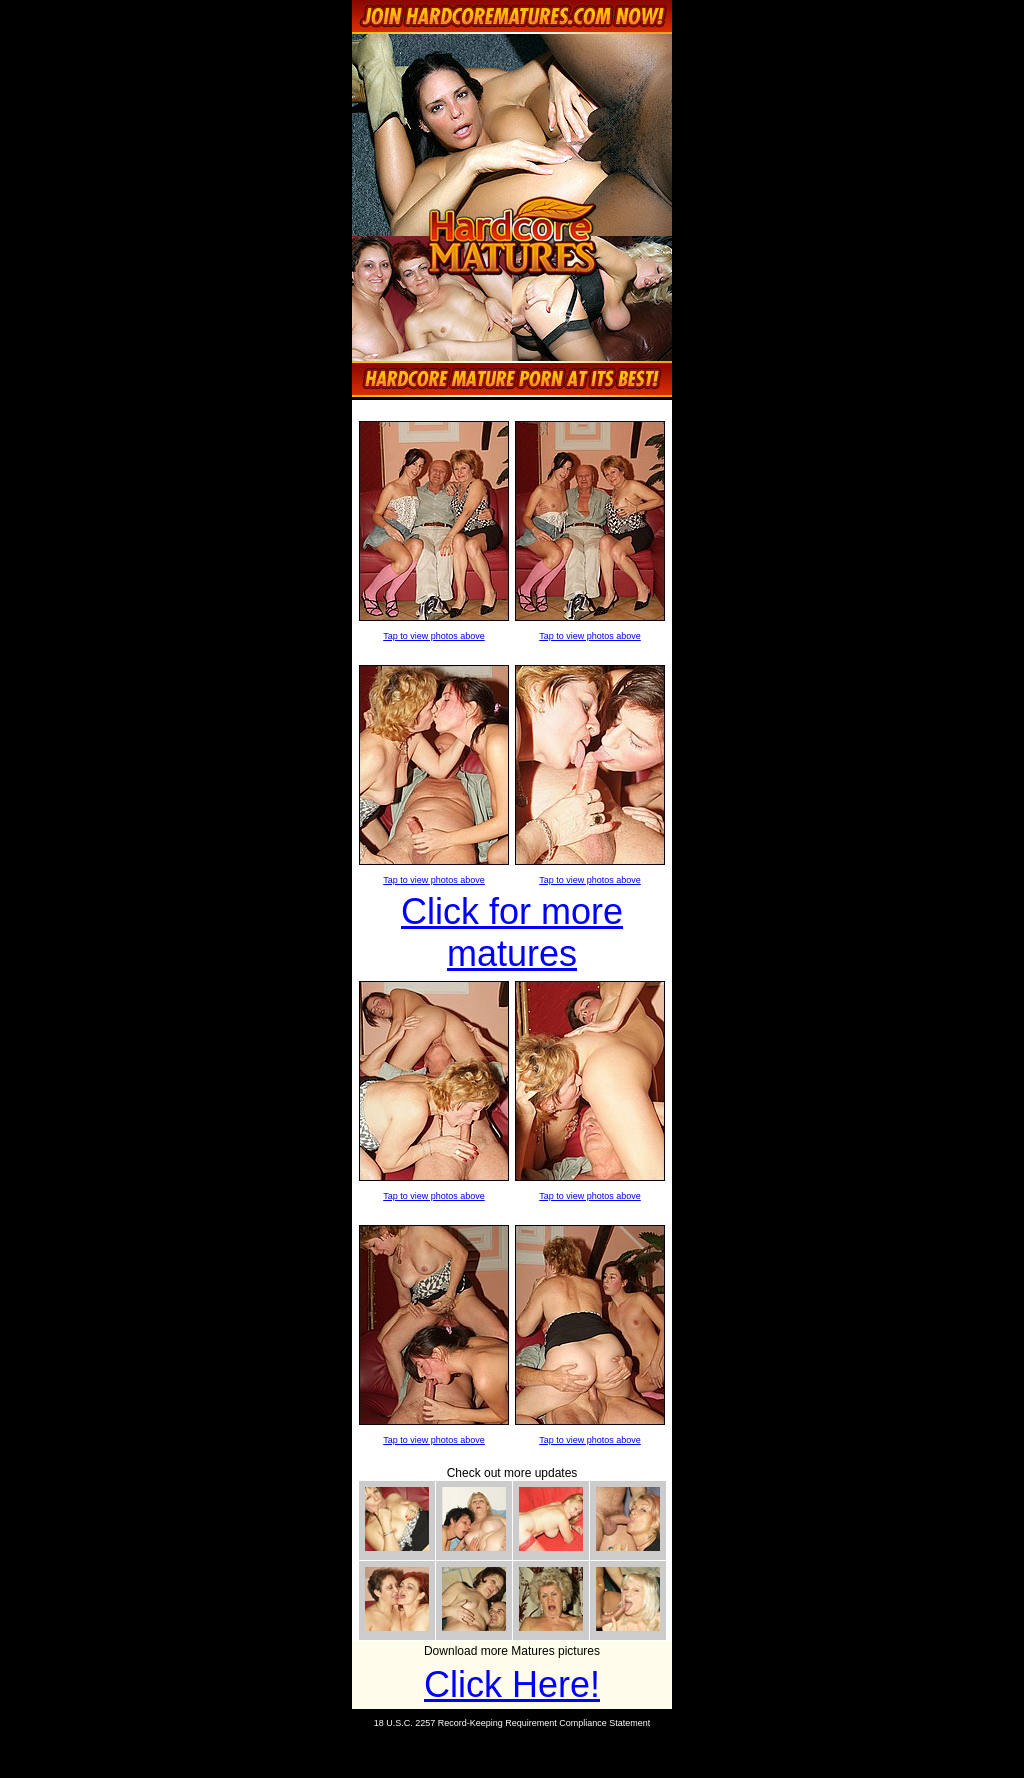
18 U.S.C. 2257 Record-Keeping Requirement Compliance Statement (512, 1723)
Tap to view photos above (434, 636)
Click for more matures (512, 932)
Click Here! (512, 1684)
